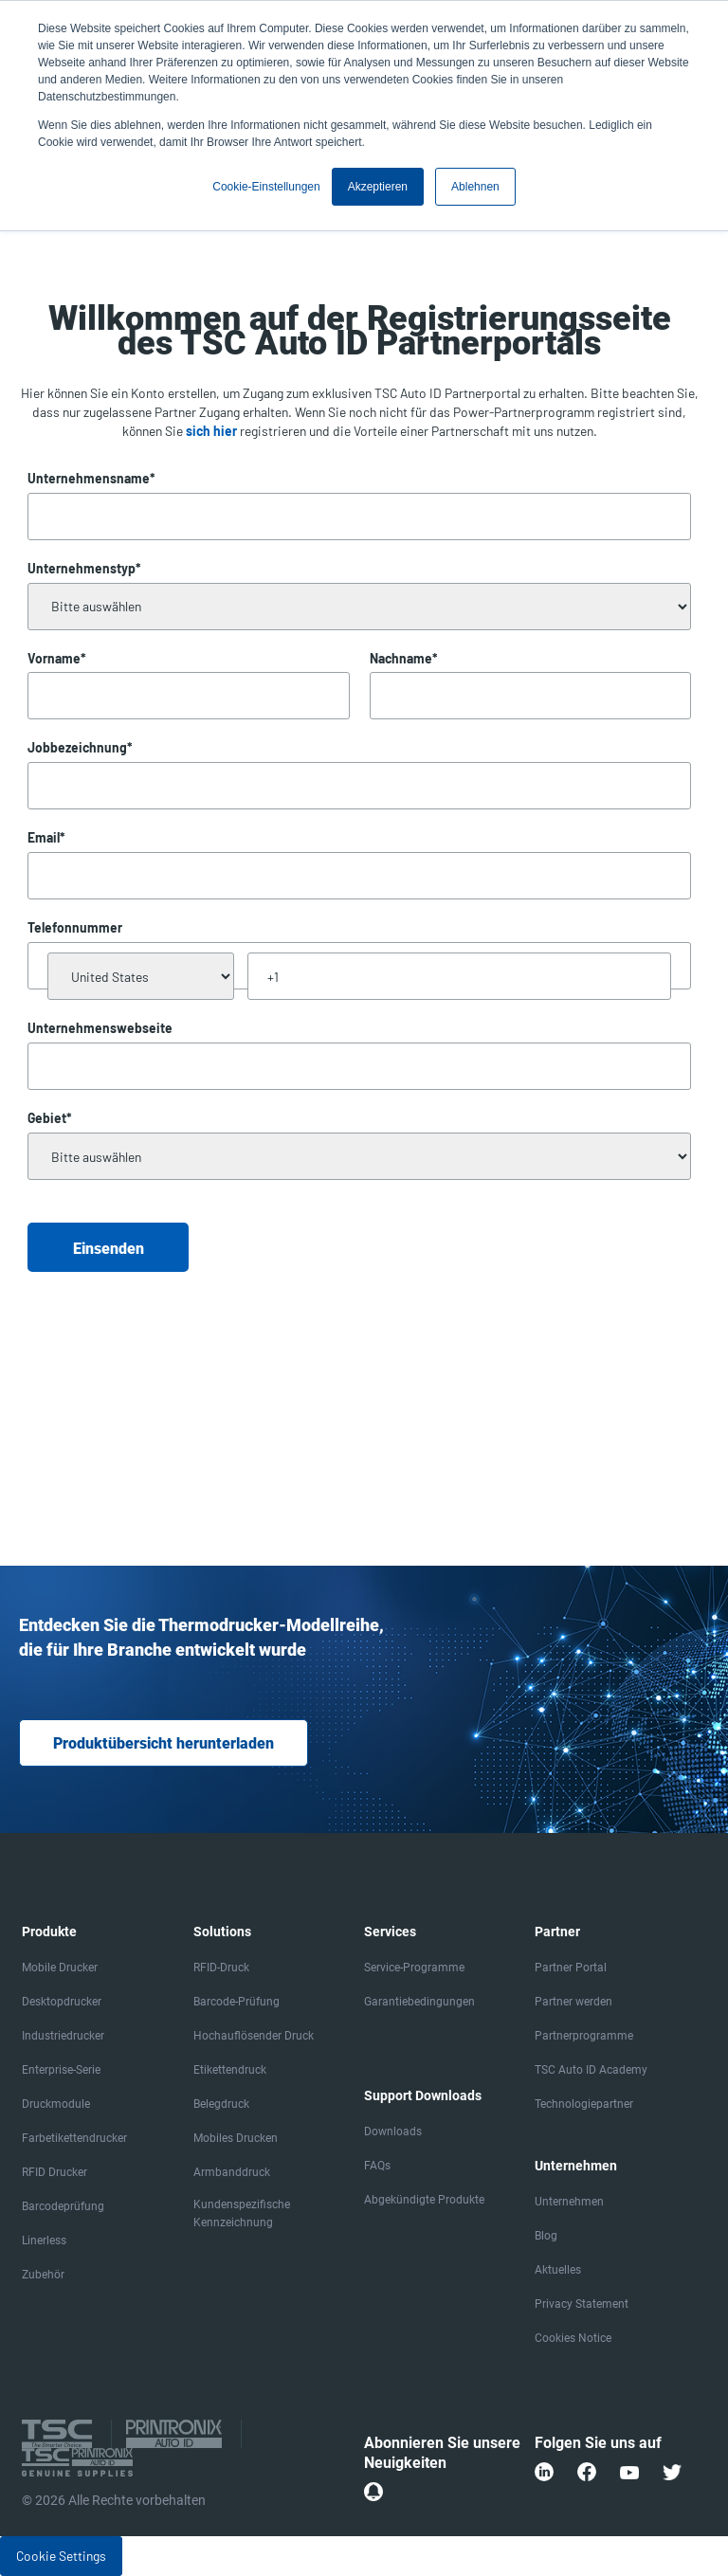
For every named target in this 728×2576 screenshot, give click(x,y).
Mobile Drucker (60, 1967)
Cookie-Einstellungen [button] (265, 186)
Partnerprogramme (584, 2035)
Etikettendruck (229, 2070)
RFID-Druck (221, 1967)
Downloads (393, 2131)
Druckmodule (56, 2104)
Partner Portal (571, 1967)
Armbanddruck (231, 2172)
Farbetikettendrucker (74, 2138)
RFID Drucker (54, 2172)
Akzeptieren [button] (378, 186)
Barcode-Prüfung (236, 2001)
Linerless (44, 2240)
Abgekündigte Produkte (424, 2199)
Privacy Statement (581, 2304)
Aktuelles (558, 2270)
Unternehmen (569, 2201)
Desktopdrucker (61, 2001)
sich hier (211, 431)
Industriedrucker (63, 2035)
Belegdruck (221, 2104)
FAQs (377, 2165)
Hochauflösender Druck (253, 2035)
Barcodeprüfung (63, 2206)
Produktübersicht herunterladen (163, 1743)
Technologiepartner (584, 2104)
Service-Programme (414, 1967)
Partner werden (573, 2001)
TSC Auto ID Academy (591, 2070)
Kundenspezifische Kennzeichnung (241, 2213)
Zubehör (43, 2274)
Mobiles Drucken (235, 2138)
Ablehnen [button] (475, 186)
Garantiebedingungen (419, 2001)
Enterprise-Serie (61, 2070)
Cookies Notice (573, 2338)
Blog (546, 2235)
